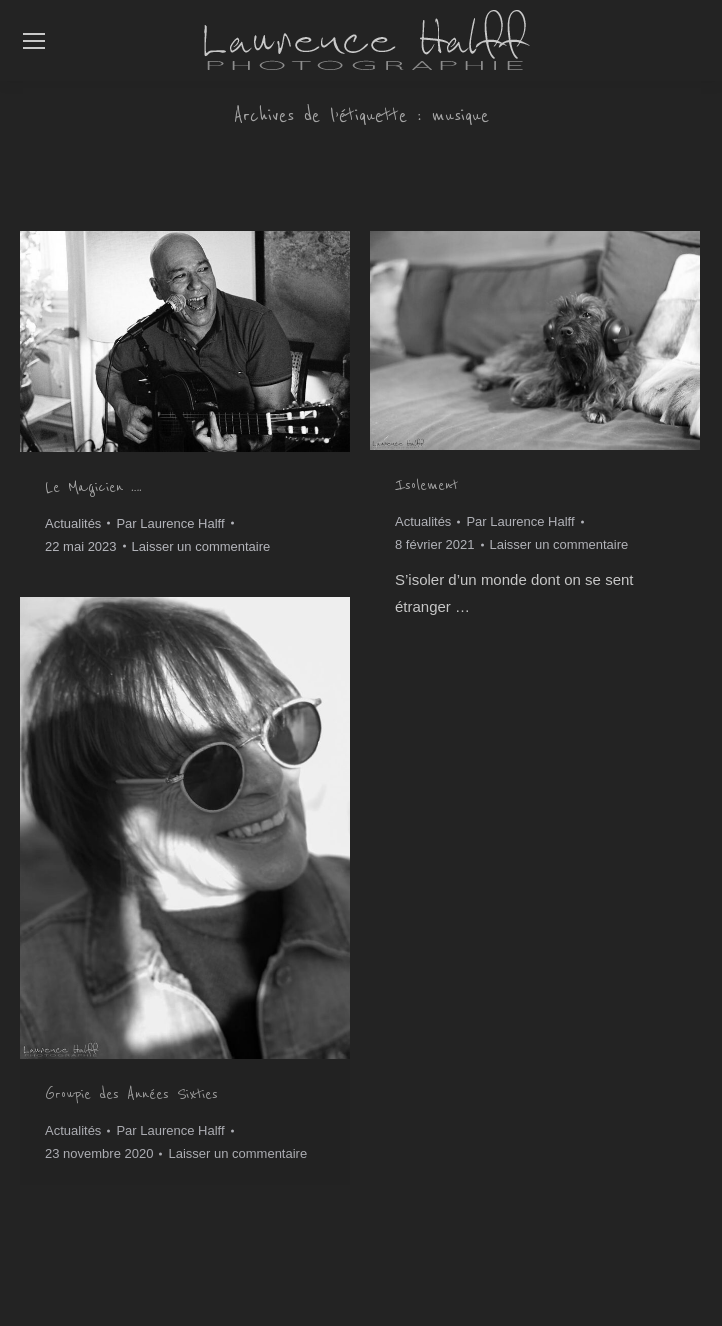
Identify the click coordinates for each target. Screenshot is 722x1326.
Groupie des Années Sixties (131, 1094)
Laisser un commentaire (201, 546)
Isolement (426, 485)
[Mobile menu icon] (34, 41)
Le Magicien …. (93, 487)
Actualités (73, 523)
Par (170, 523)
